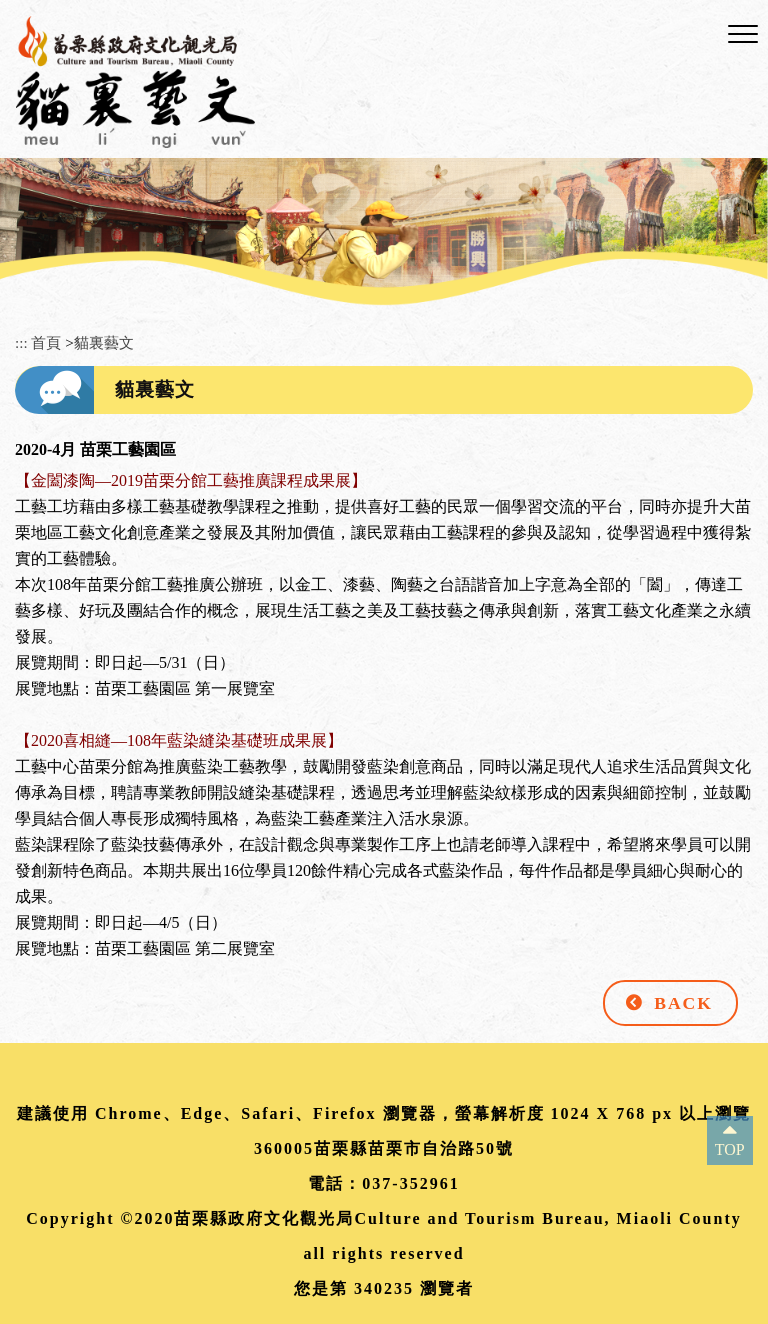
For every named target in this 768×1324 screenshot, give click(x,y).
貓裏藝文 (104, 342)
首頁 (46, 342)
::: (21, 342)
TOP (730, 1149)
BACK (683, 1003)
